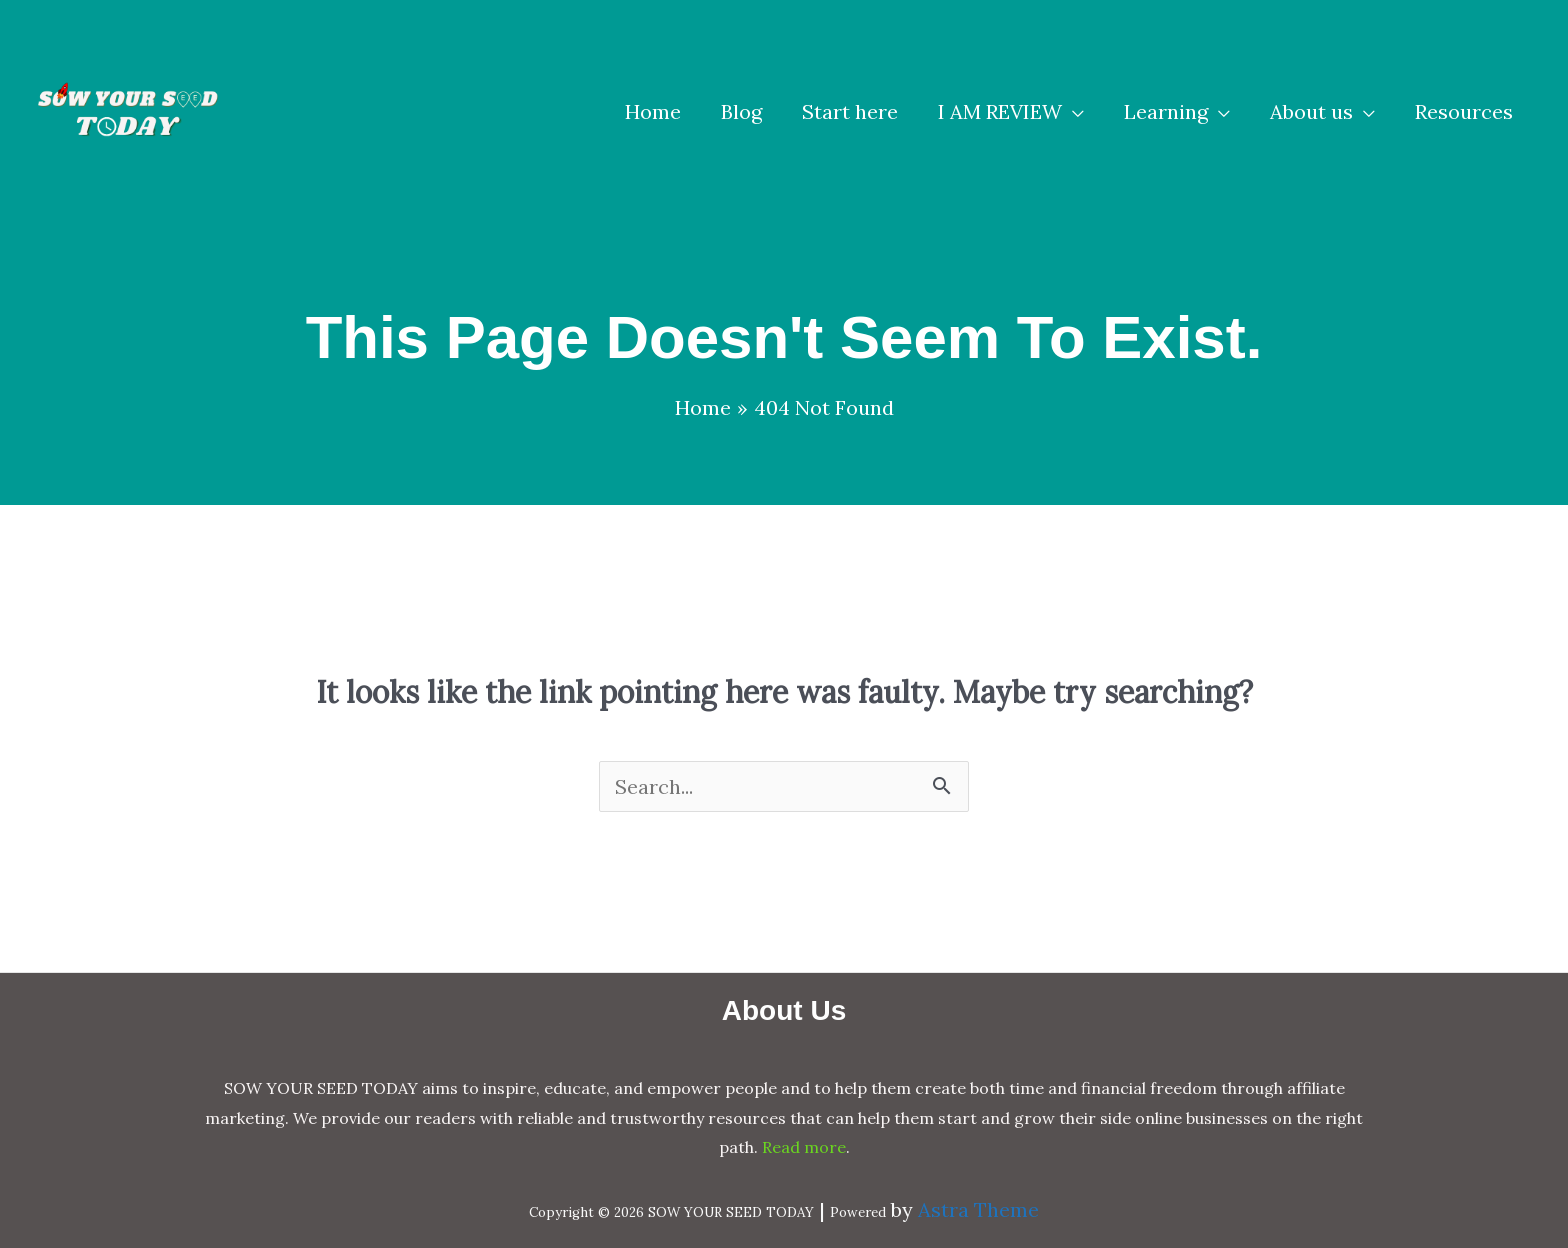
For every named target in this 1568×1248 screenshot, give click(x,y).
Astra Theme (978, 1209)
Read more (804, 1147)
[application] (1073, 112)
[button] (1011, 112)
